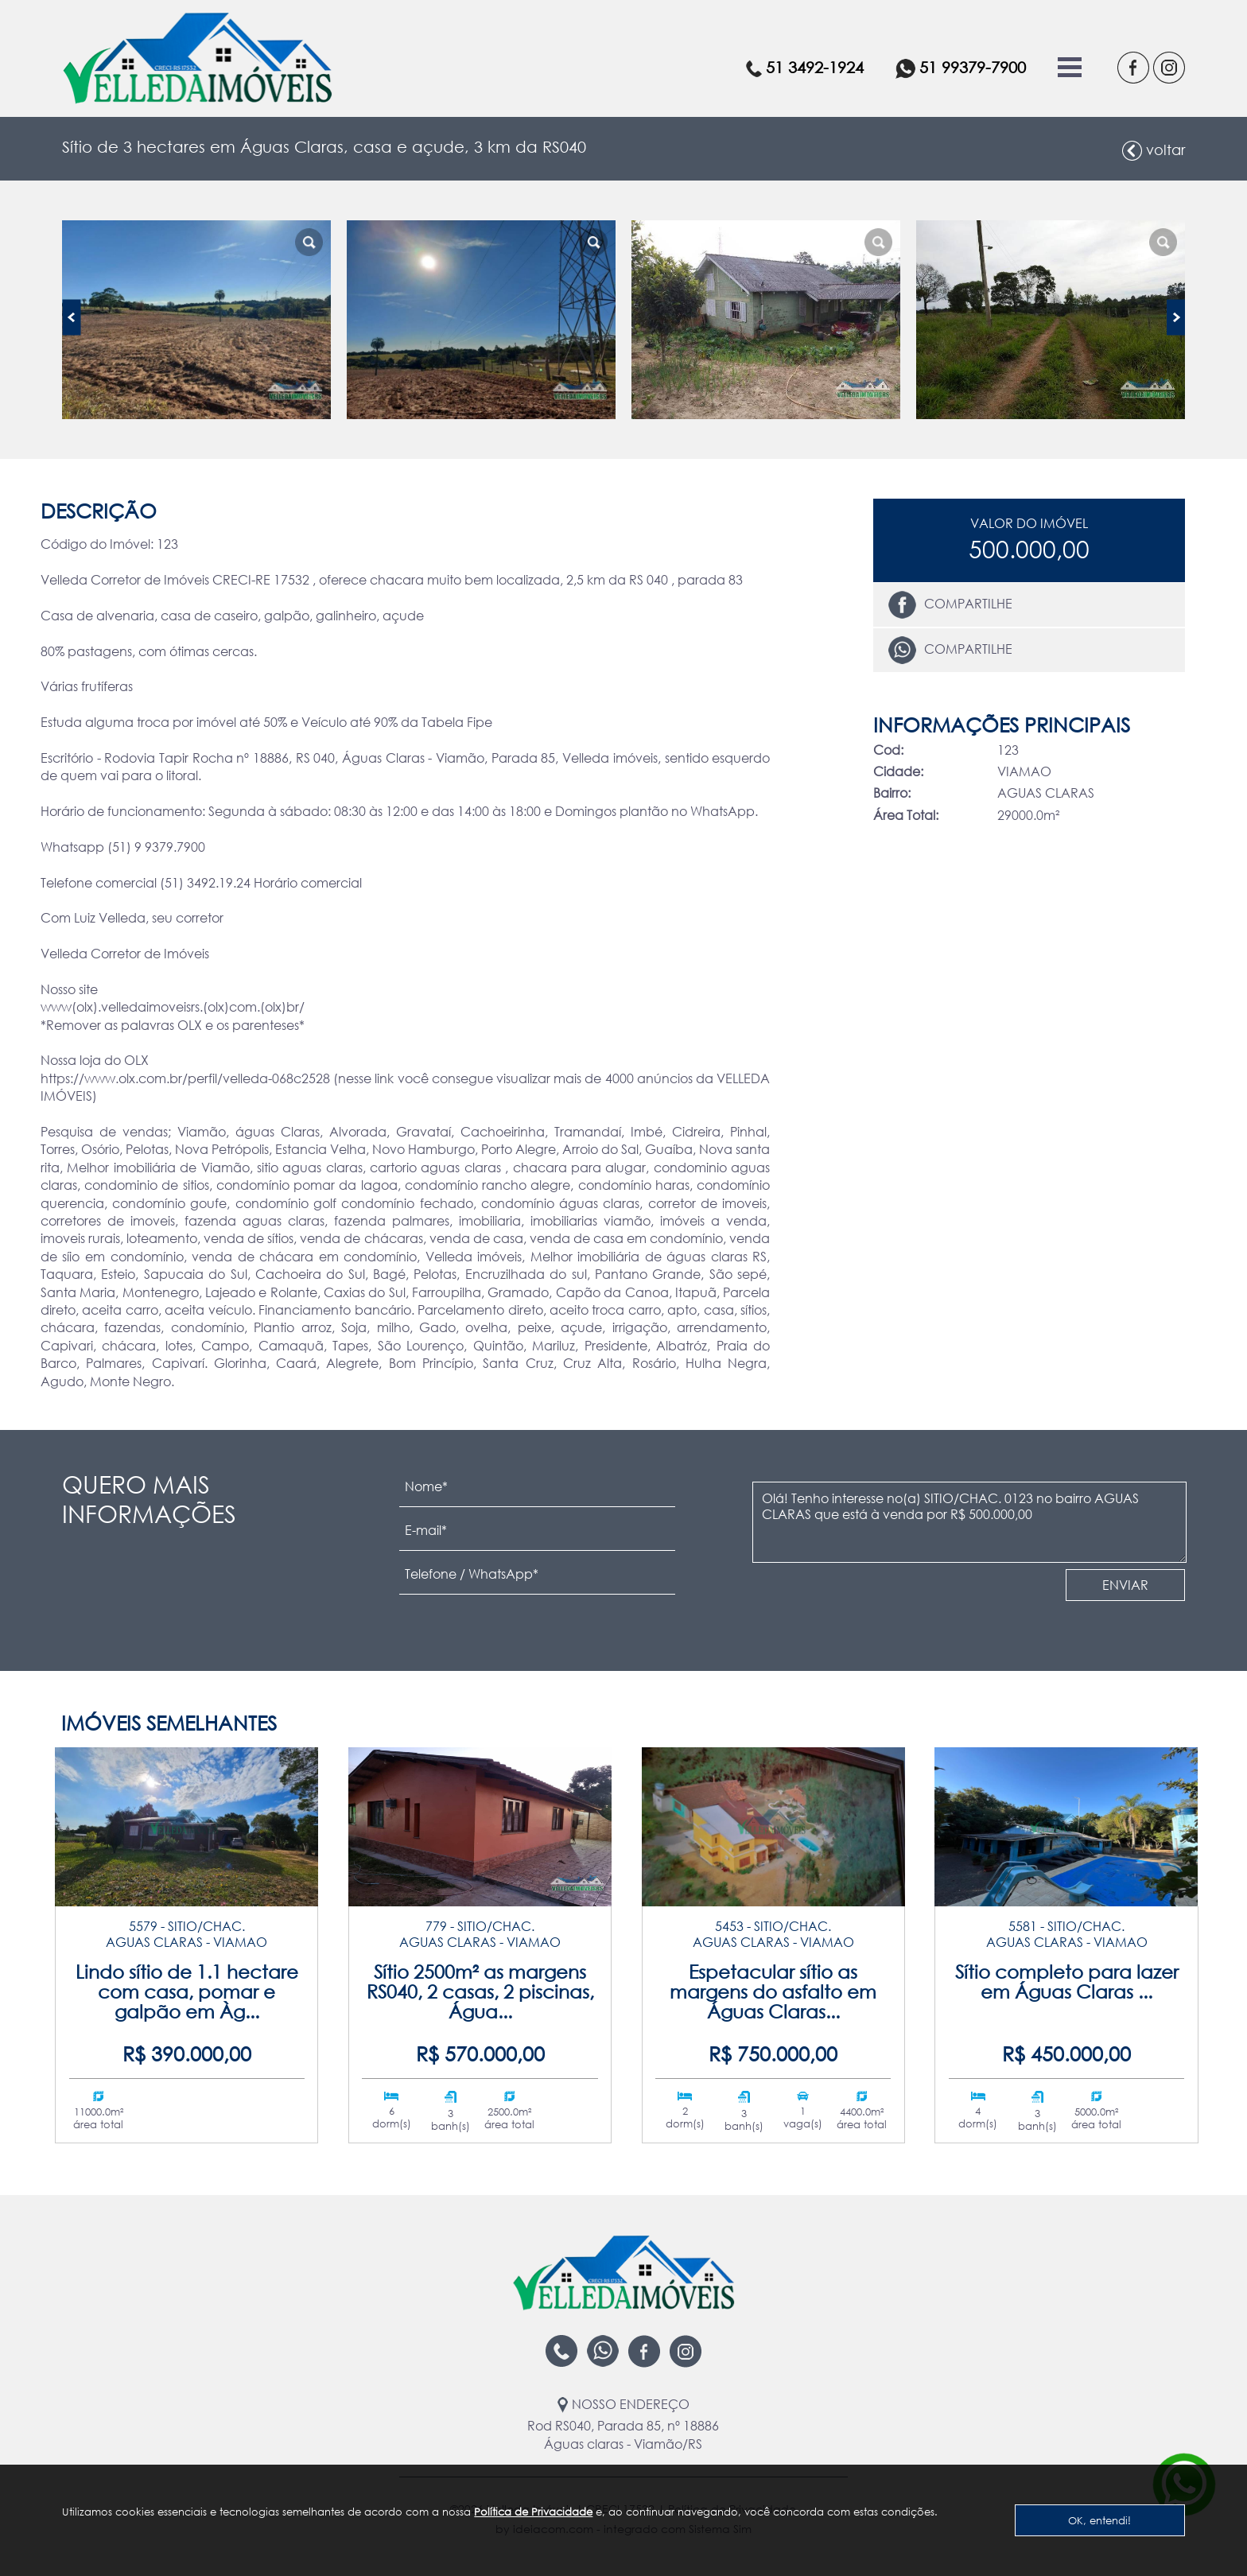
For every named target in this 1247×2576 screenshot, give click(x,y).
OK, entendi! (1099, 2520)
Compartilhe (950, 605)
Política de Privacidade (533, 2511)
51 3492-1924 (805, 67)
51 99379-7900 (960, 68)
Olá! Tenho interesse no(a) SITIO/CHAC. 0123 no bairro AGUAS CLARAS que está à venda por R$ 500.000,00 (969, 1522)
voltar (1153, 151)
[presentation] (867, 1598)
